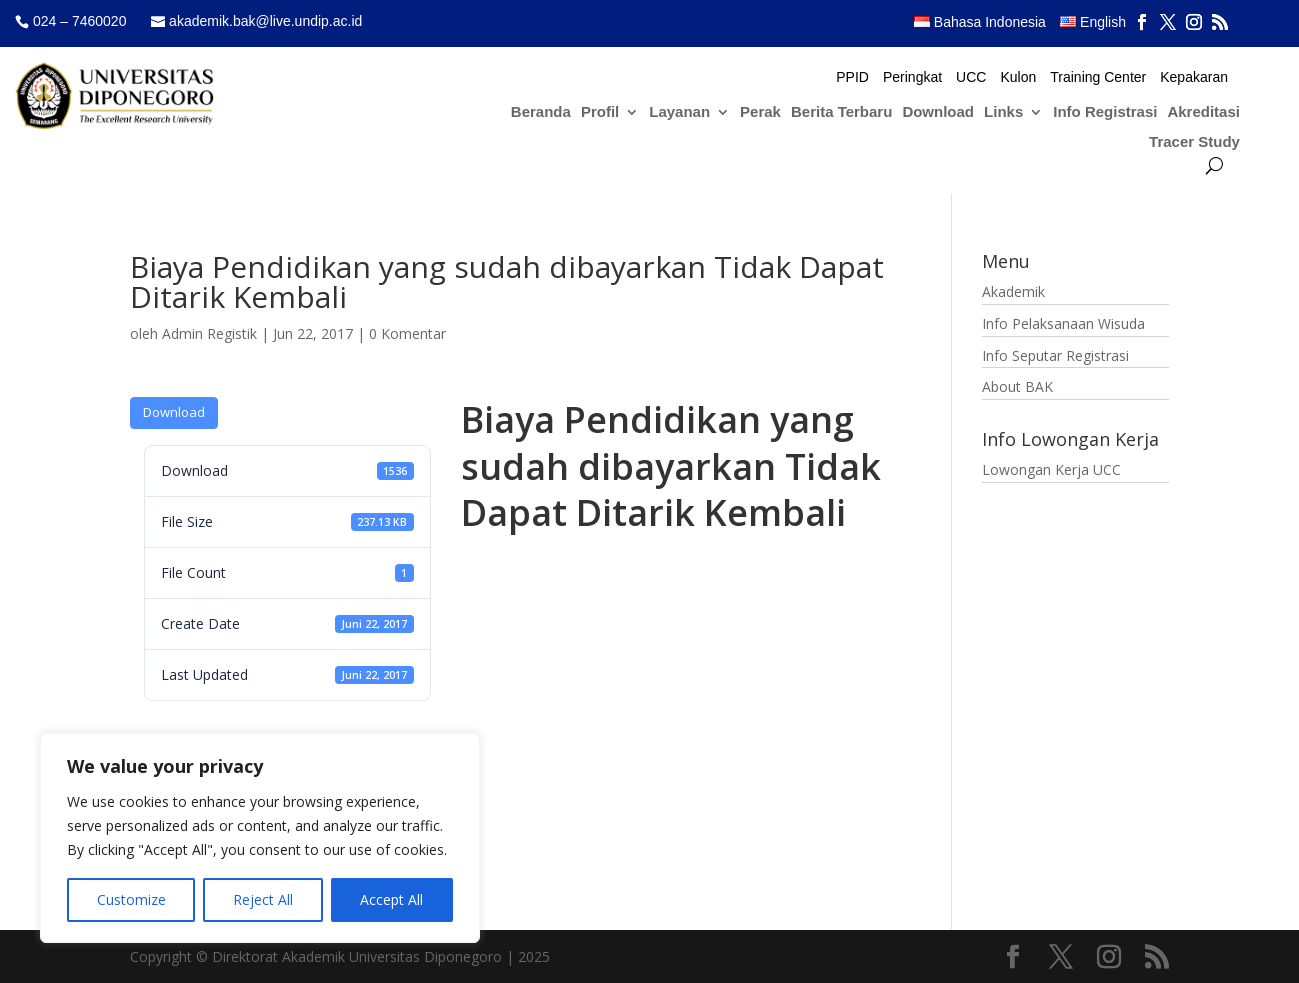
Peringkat (912, 77)
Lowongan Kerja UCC (1051, 469)
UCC (971, 77)
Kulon (1018, 77)
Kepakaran (1194, 77)
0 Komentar (407, 333)
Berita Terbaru (841, 112)
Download (938, 112)
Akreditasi (1203, 112)
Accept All (391, 899)
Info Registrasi (1105, 112)
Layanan (679, 112)
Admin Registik (209, 333)
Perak (760, 112)
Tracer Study (1194, 142)
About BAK (1017, 386)
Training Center (1098, 77)
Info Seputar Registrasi (1055, 355)
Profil (600, 112)
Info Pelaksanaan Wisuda (1063, 323)
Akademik (1013, 291)
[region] (260, 838)
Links (1003, 112)
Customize (131, 899)
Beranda (541, 112)
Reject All (263, 899)
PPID (852, 77)
